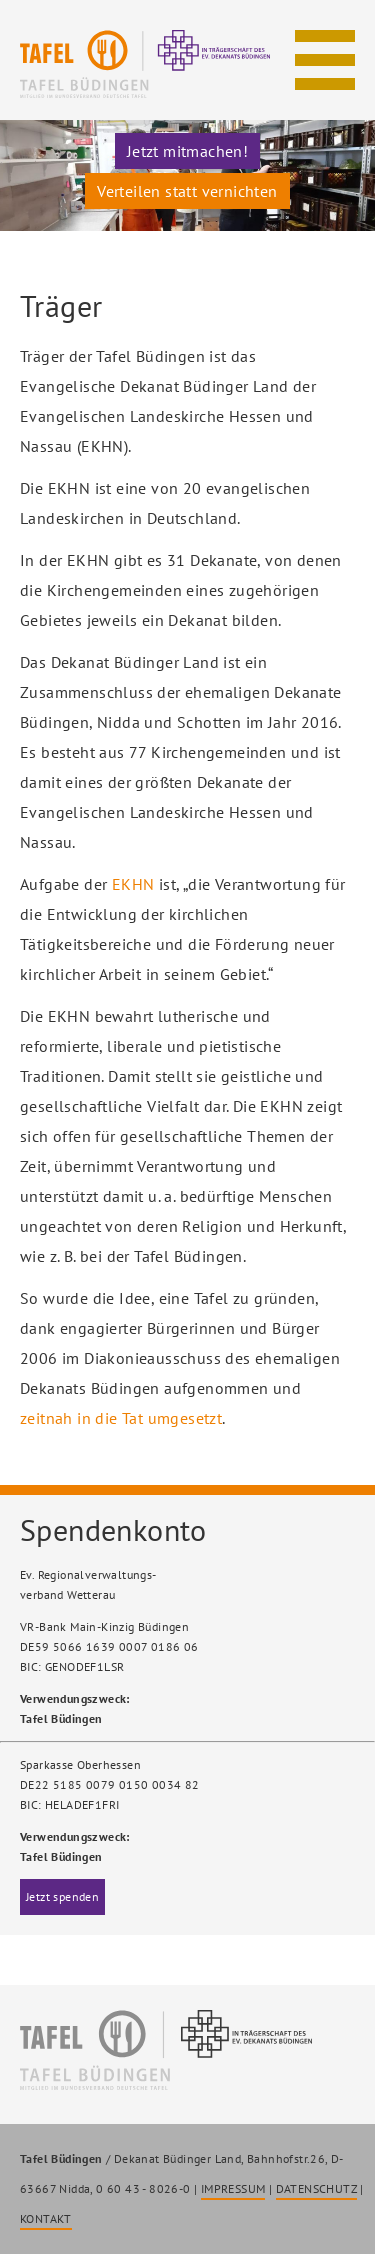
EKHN (133, 884)
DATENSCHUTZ (316, 2188)
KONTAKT (46, 2218)
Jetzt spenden (62, 1896)
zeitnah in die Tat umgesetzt (121, 1418)
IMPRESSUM (233, 2188)
